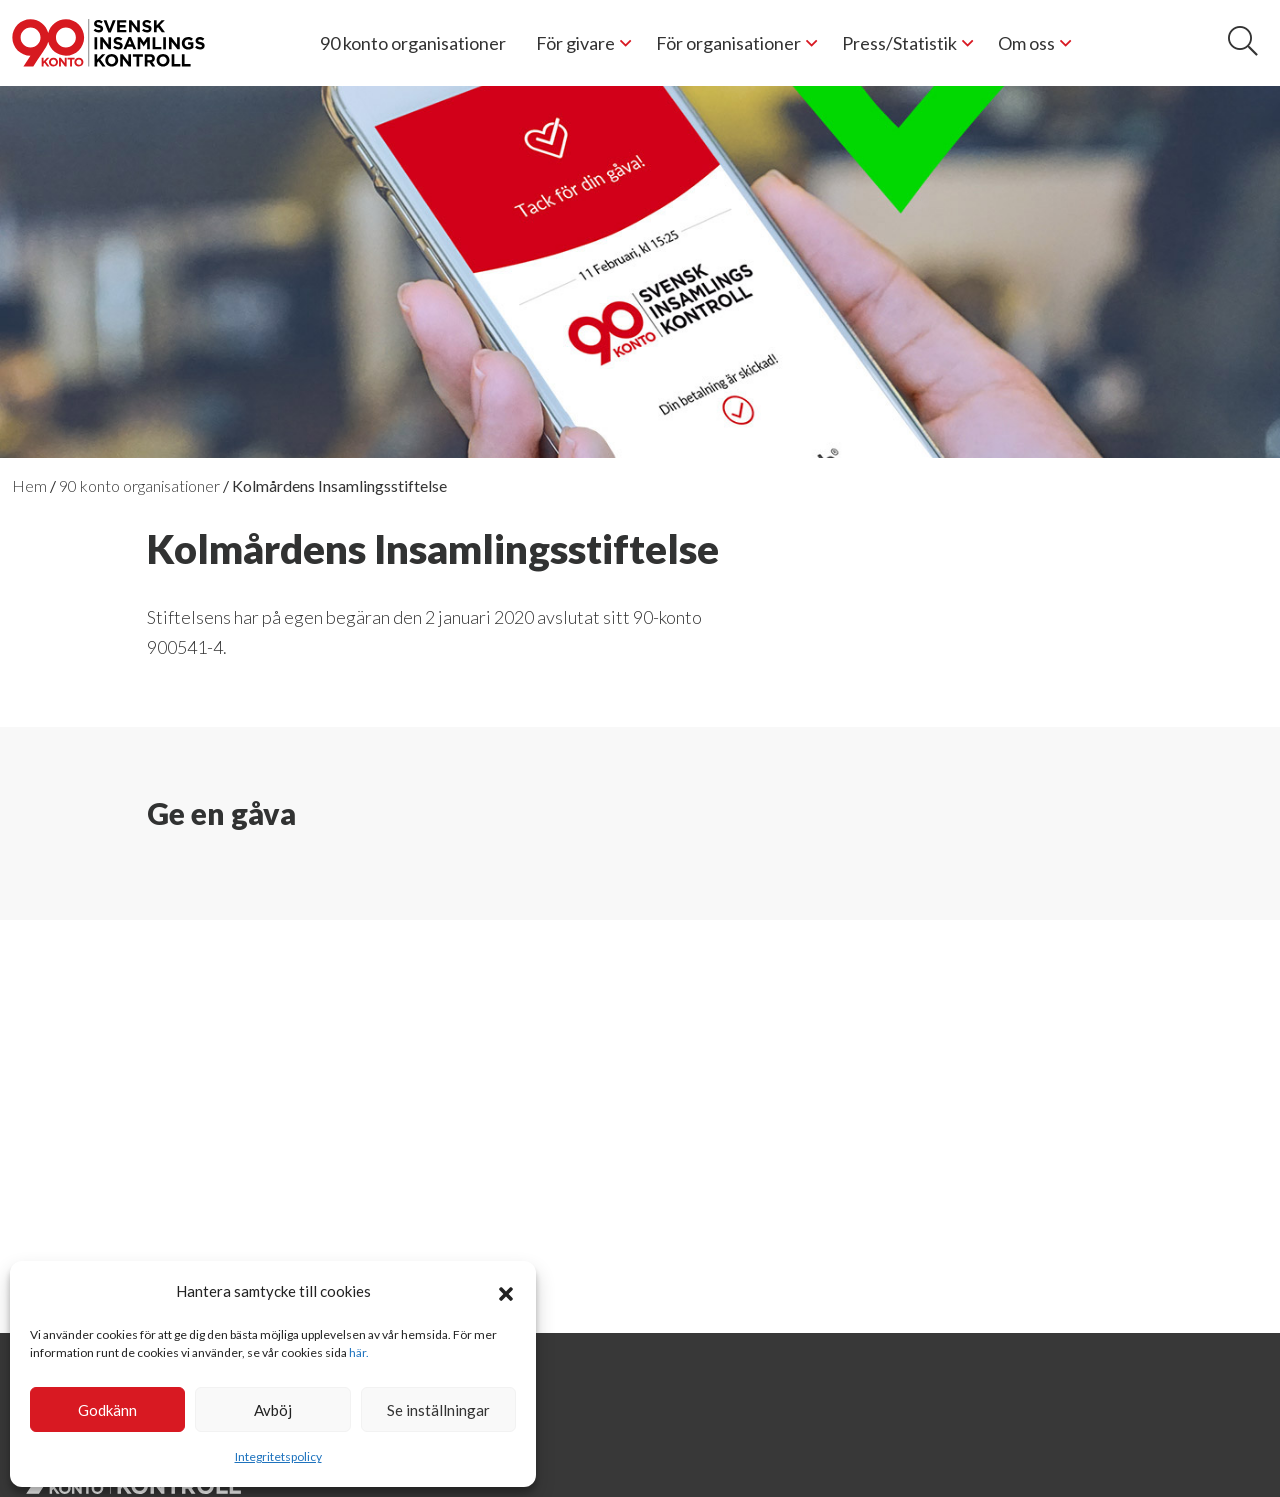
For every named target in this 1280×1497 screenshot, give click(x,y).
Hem (29, 485)
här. (359, 1352)
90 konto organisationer (413, 43)
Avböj (273, 1410)
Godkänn (107, 1410)
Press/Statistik (899, 43)
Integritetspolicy (278, 1456)
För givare (575, 43)
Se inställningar (438, 1410)
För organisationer (728, 43)
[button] (506, 1291)
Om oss (1026, 43)
